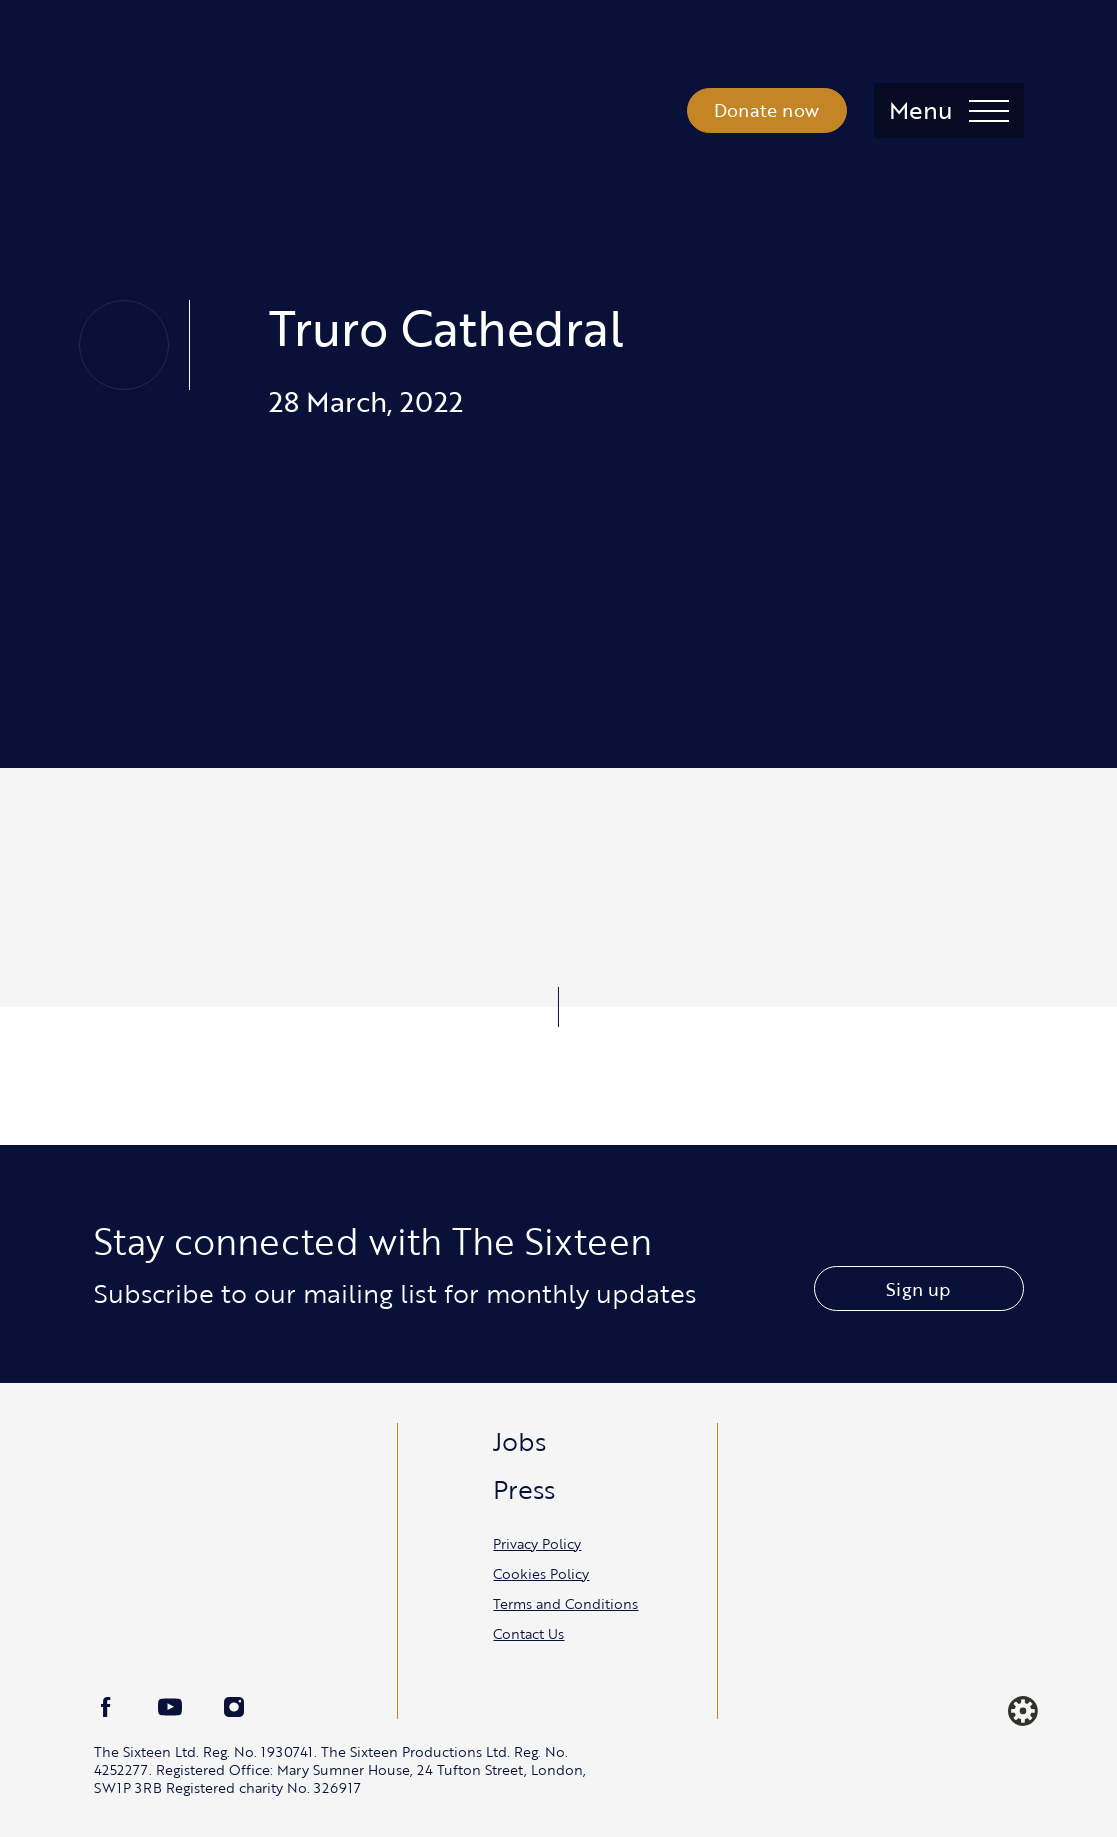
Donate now (766, 110)
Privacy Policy (537, 1543)
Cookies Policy (541, 1573)
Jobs (519, 1441)
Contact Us (528, 1633)
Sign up (918, 1289)
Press (524, 1489)
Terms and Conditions (565, 1603)
